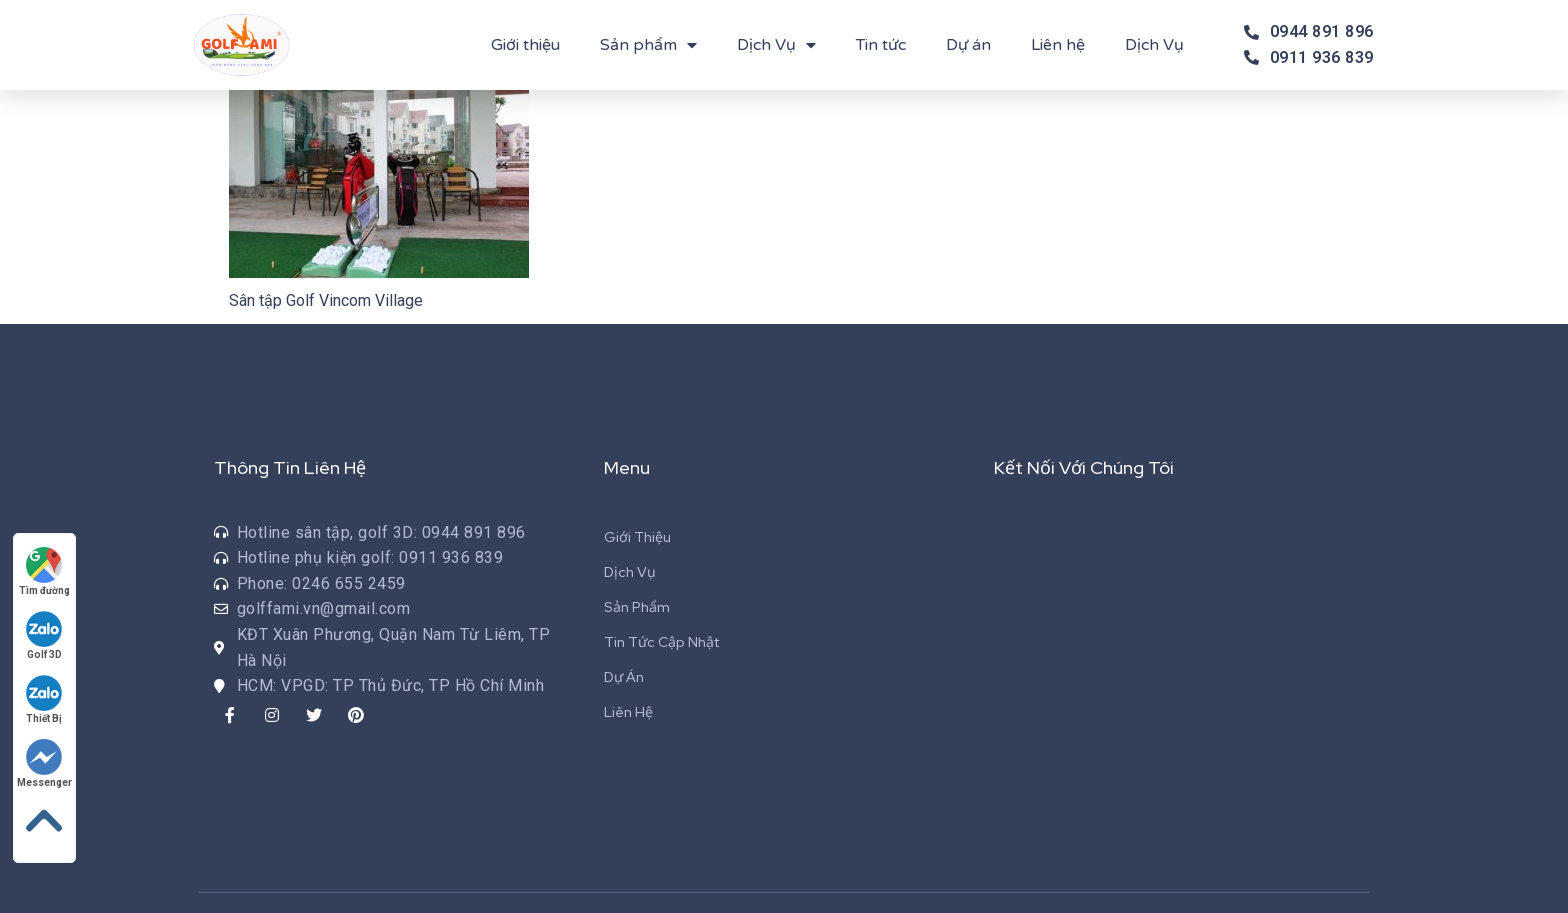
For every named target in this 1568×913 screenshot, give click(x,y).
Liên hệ (1058, 45)
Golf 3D (45, 635)
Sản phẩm (648, 45)
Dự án (968, 45)
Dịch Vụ (776, 45)
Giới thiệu (525, 45)
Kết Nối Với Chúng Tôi (1084, 467)
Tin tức (881, 45)
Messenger (44, 763)
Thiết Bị (45, 699)
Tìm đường (44, 571)
